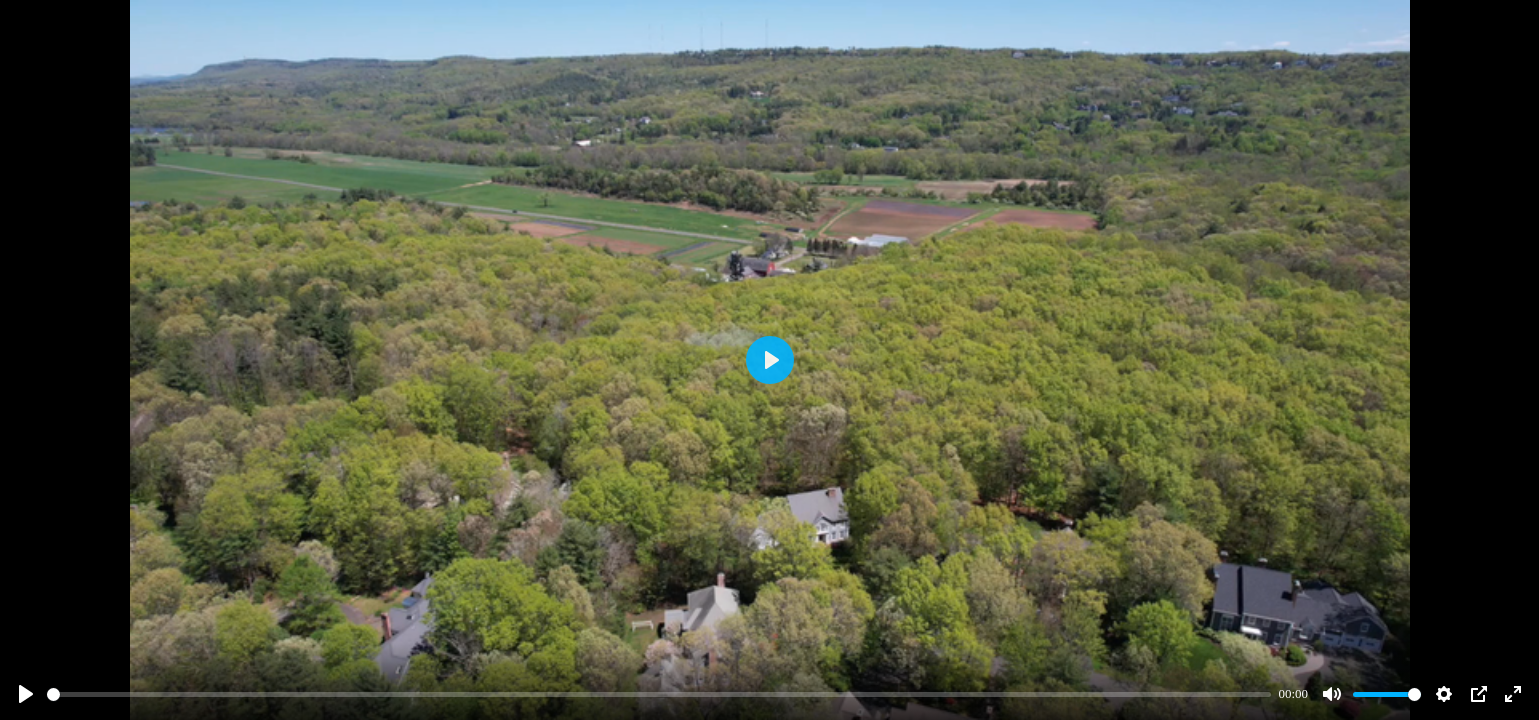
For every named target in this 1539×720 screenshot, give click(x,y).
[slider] (659, 694)
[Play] (26, 694)
